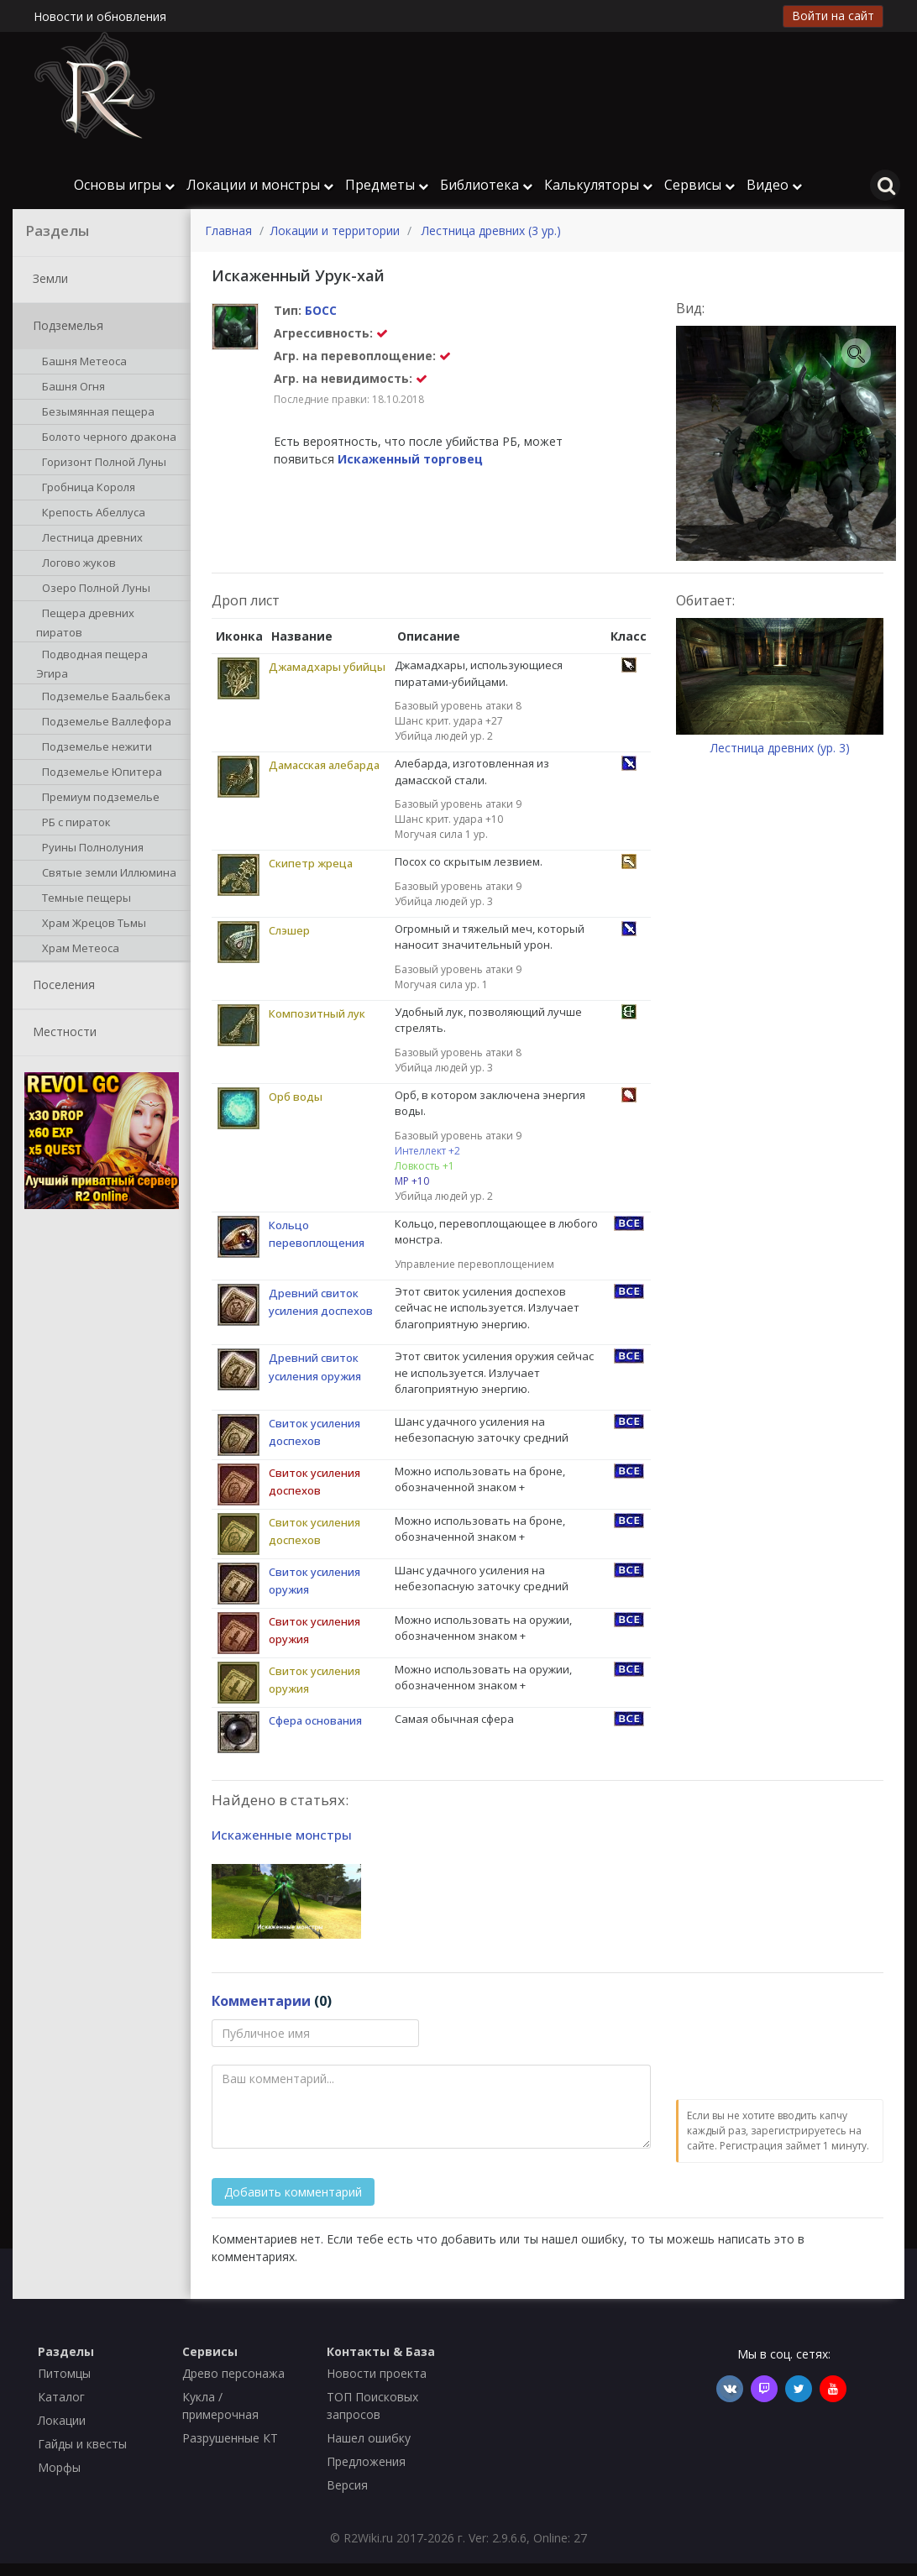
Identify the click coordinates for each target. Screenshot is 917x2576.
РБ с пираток (73, 824)
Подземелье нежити (94, 748)
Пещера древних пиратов (85, 622)
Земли (47, 280)
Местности (61, 1033)
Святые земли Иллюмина (106, 874)
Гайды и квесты (82, 2444)
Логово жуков (76, 564)
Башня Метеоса (81, 363)
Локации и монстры (259, 184)
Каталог (61, 2397)
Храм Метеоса (77, 950)
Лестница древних (89, 539)
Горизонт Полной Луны (101, 463)
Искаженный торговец (410, 459)
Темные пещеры (83, 899)
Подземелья (64, 327)
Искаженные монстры (282, 1834)
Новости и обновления (100, 16)
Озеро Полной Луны (93, 589)
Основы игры (124, 184)
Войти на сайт (833, 16)
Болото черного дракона (106, 438)
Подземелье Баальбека (103, 698)
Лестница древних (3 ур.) (491, 230)
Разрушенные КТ (230, 2438)
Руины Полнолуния (90, 849)
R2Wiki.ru (368, 2538)
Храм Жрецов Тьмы (91, 924)
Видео (774, 184)
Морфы (59, 2467)
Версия (347, 2485)
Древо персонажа (233, 2373)
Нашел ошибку (369, 2438)
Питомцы (64, 2373)
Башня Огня (70, 388)
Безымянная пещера (95, 413)
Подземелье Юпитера (99, 773)
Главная (228, 230)
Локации (62, 2420)
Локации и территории (335, 230)
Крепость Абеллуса (90, 514)
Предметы (386, 184)
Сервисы (699, 184)
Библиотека (486, 184)
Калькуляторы (598, 184)
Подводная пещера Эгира (92, 663)
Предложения (366, 2461)
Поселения (60, 986)
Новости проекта (377, 2373)
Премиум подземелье (98, 798)
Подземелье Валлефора (103, 723)
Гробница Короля (85, 489)
